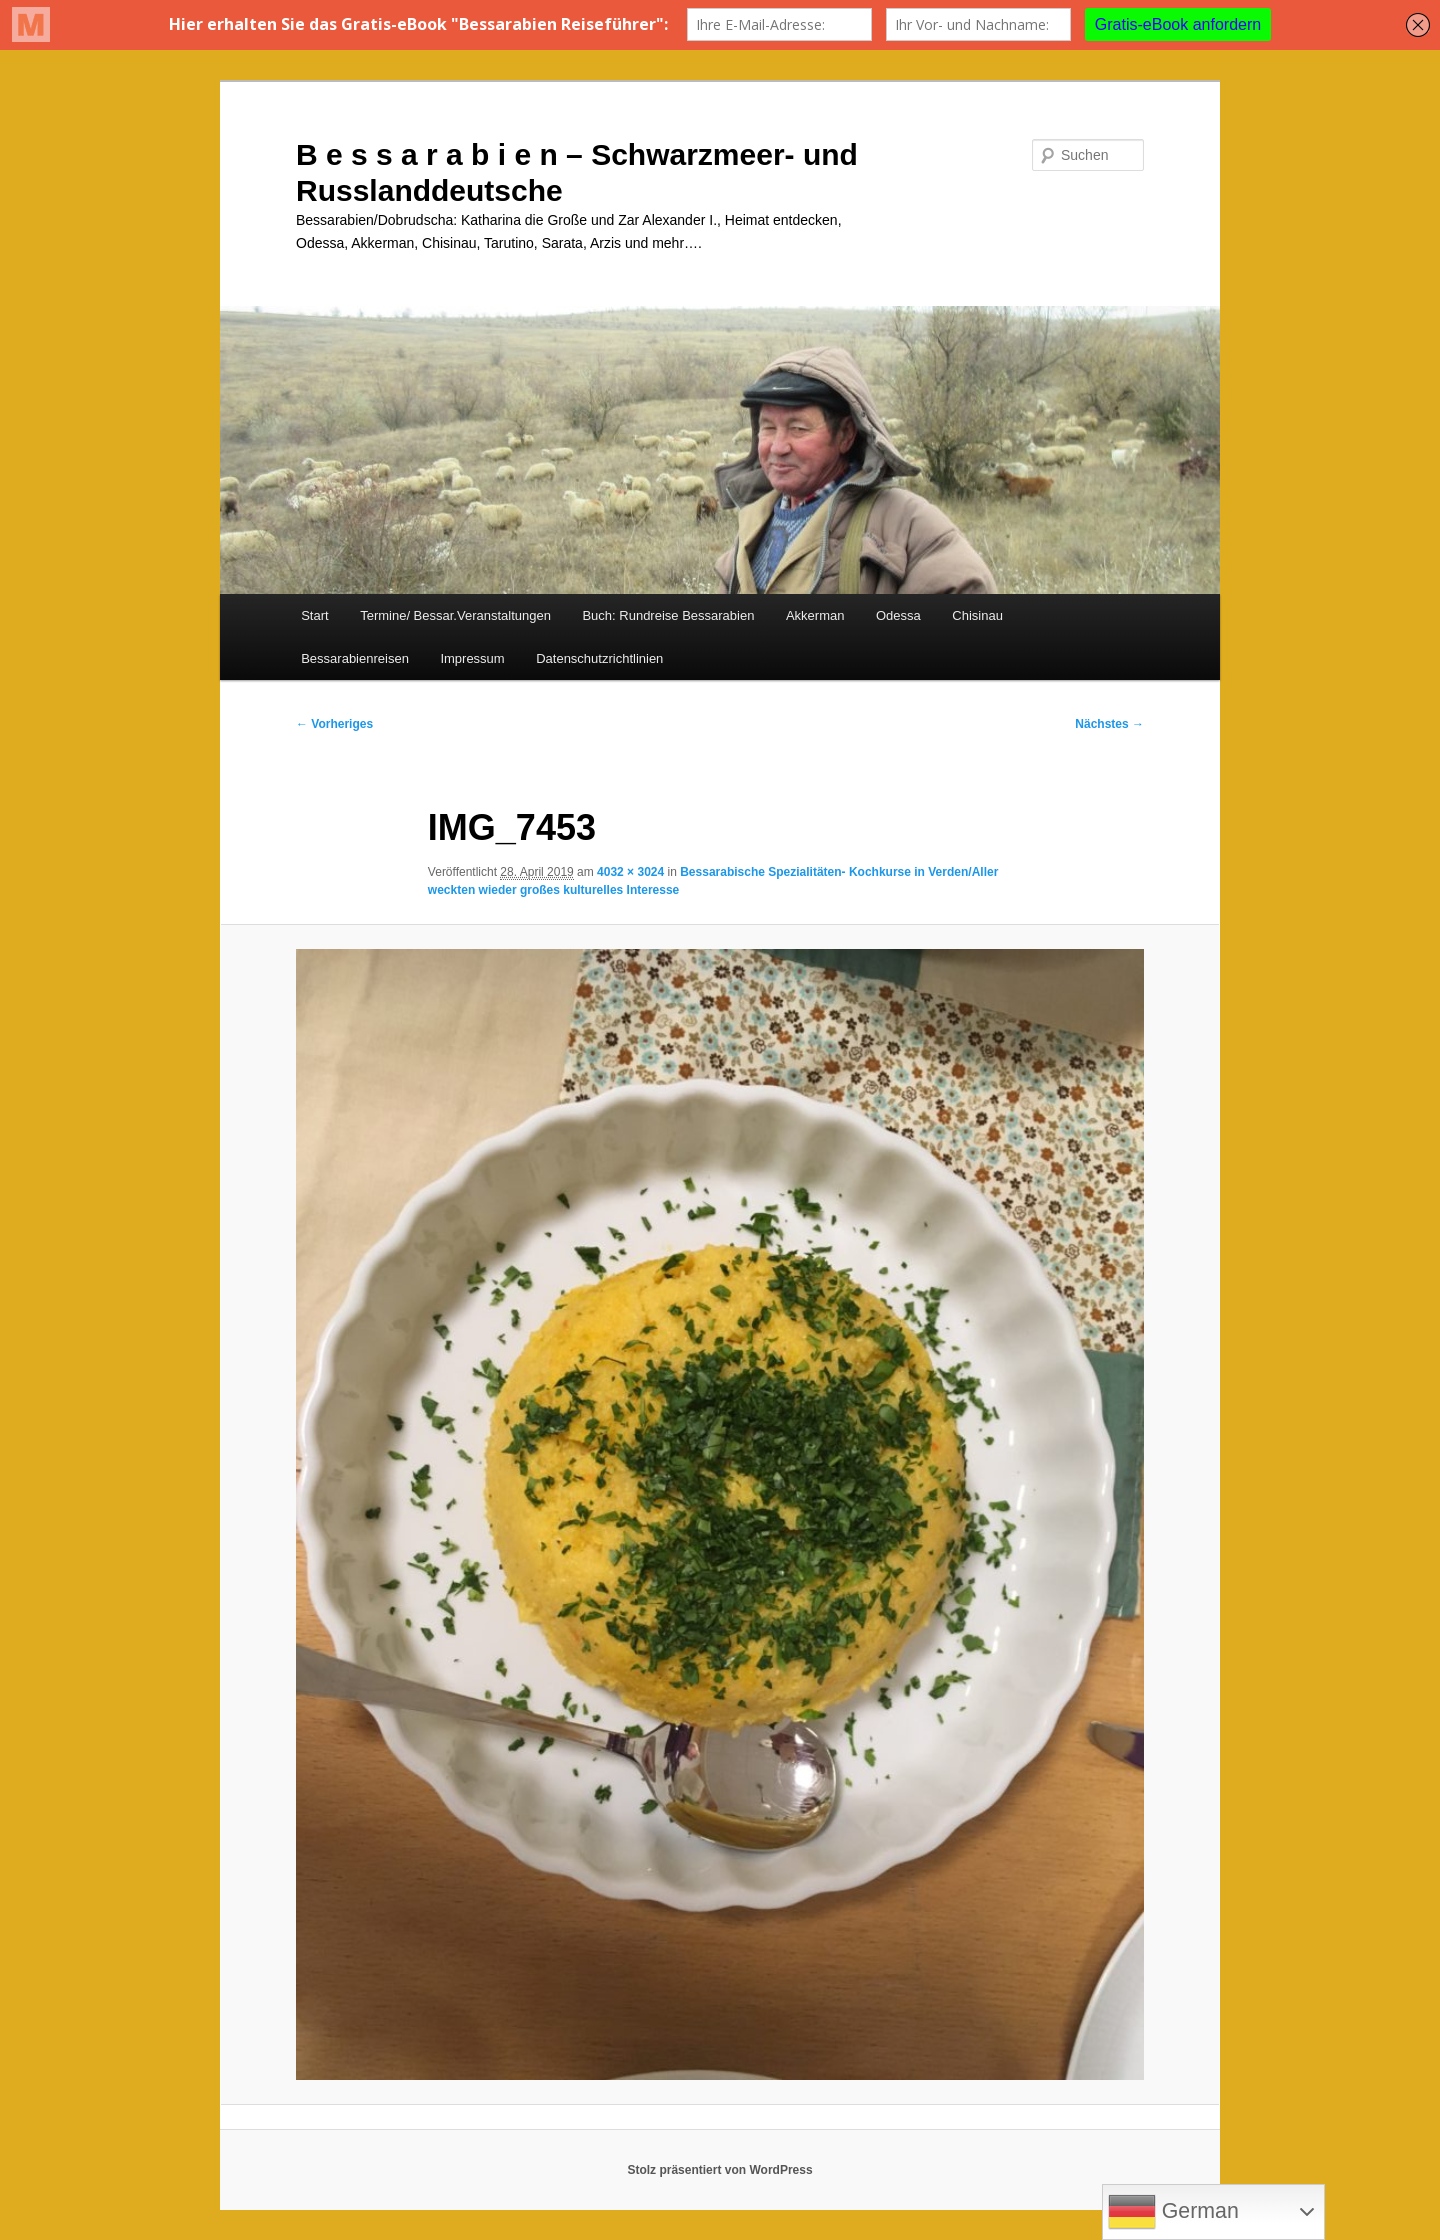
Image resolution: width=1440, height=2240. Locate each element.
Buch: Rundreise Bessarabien (668, 615)
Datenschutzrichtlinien (599, 658)
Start (314, 615)
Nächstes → (1109, 724)
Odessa (898, 615)
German (1173, 2212)
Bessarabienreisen (355, 658)
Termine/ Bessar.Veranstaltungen (455, 615)
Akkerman (815, 615)
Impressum (472, 658)
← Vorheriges (334, 724)
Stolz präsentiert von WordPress (719, 2170)
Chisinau (977, 615)
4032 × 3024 (630, 872)
